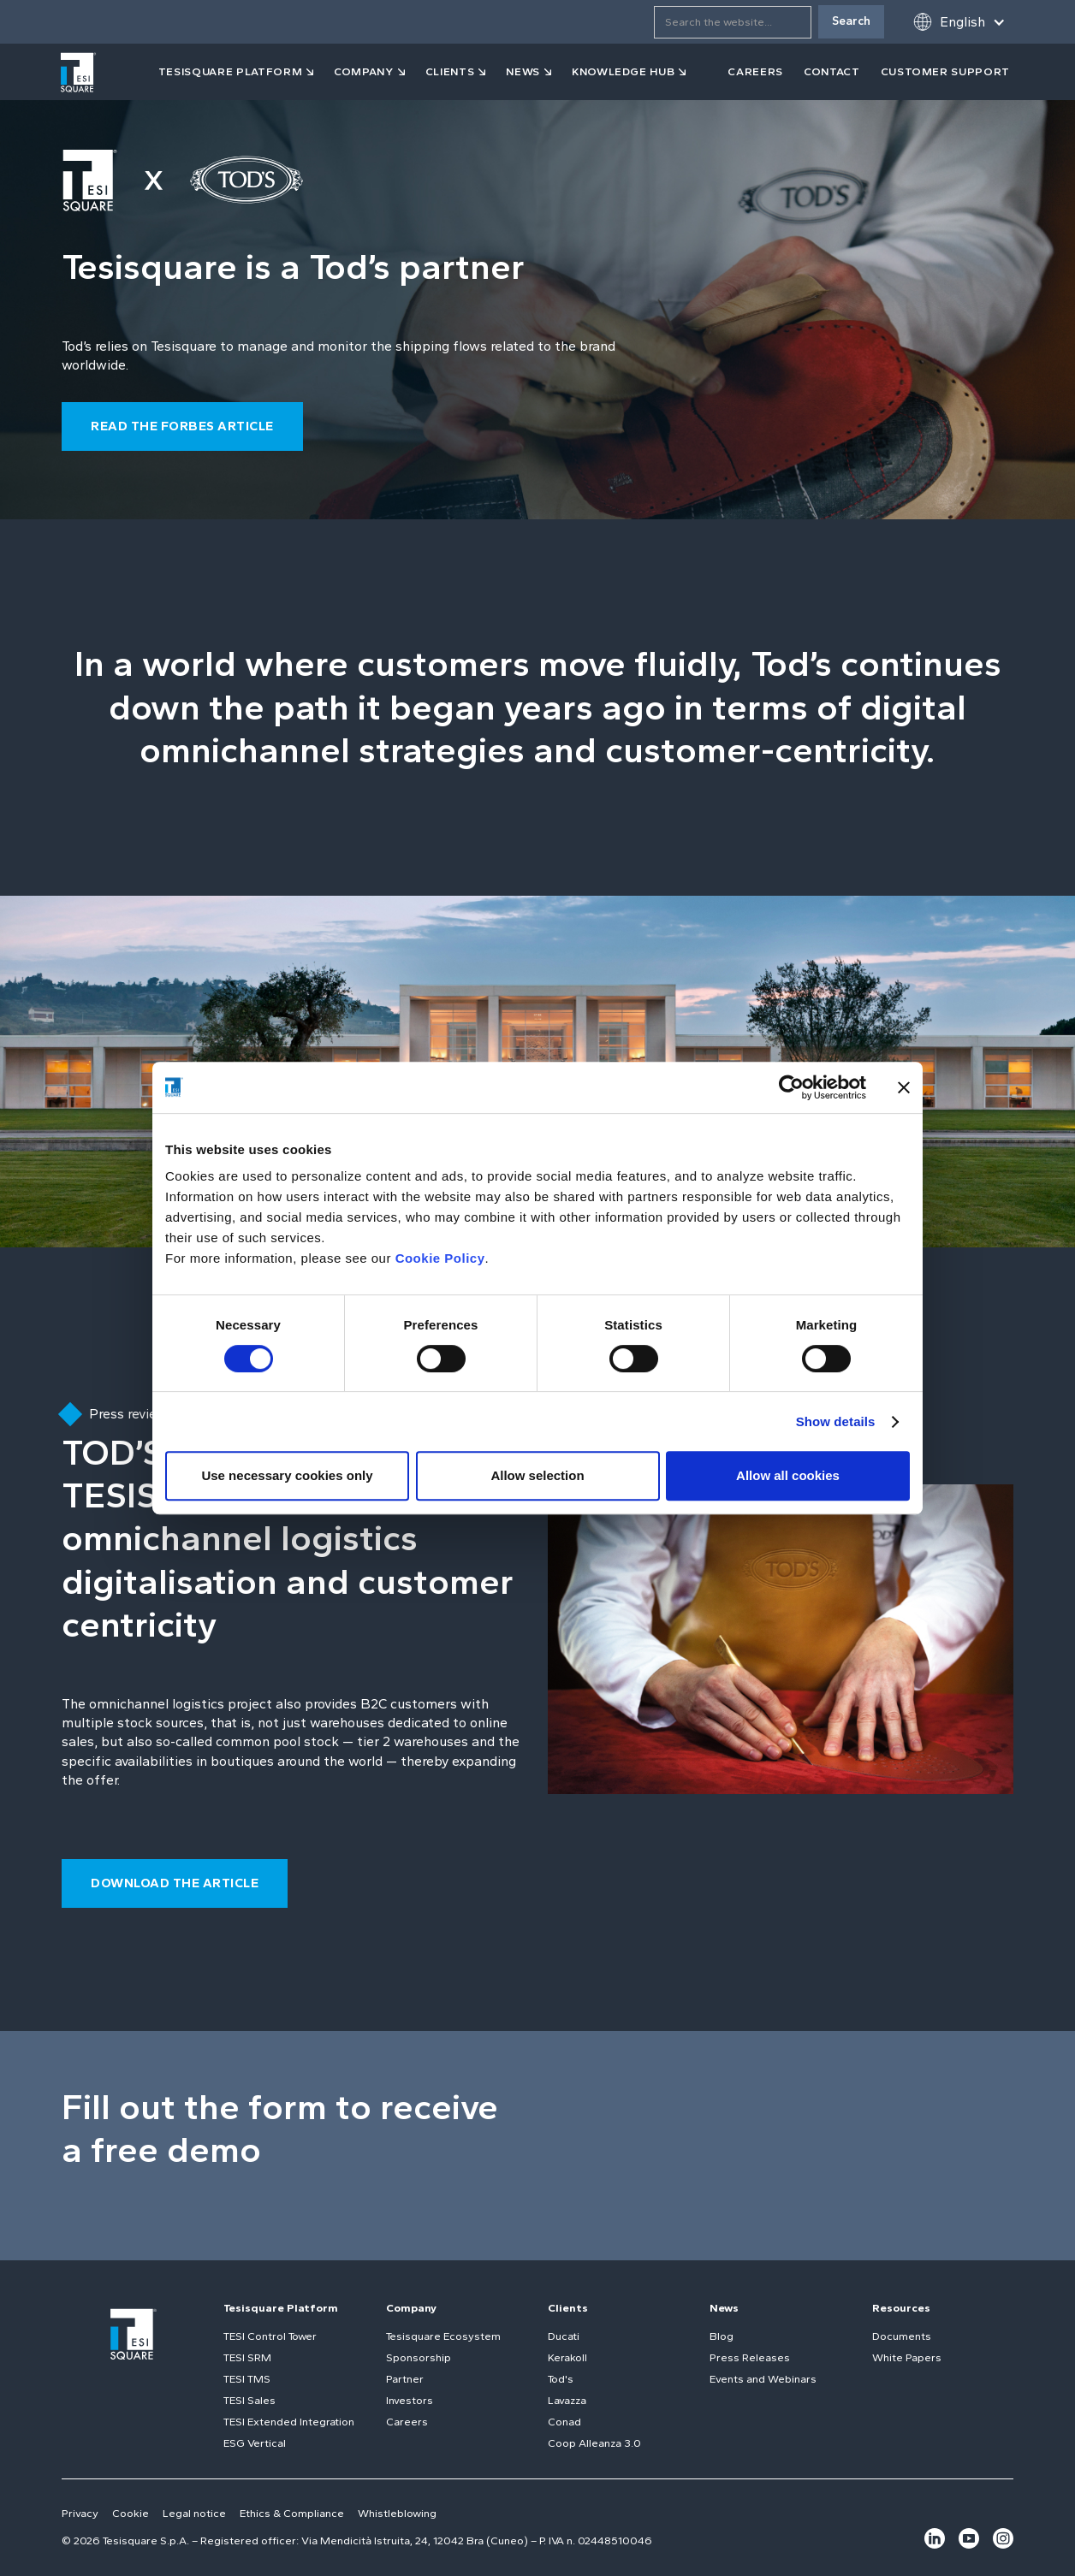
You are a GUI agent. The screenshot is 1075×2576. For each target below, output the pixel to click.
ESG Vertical (254, 2443)
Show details (836, 1421)
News (724, 2307)
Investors (409, 2400)
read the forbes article (182, 426)
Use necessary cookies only (286, 1475)
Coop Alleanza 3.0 (594, 2443)
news (523, 71)
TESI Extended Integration (288, 2421)
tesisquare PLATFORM (230, 71)
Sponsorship (418, 2357)
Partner (405, 2378)
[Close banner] (904, 1087)
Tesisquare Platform (280, 2307)
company (364, 71)
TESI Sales (249, 2400)
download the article (174, 1883)
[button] (959, 21)
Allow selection (537, 1475)
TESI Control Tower (270, 2336)
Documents (901, 2336)
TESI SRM (247, 2357)
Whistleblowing (397, 2513)
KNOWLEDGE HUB (623, 71)
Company (411, 2307)
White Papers (906, 2357)
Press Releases (750, 2357)
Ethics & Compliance (292, 2513)
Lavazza (567, 2400)
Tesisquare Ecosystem (443, 2336)
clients (450, 71)
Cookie (130, 2513)
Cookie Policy (440, 1258)
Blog (721, 2336)
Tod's (560, 2378)
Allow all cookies (788, 1475)
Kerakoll (567, 2357)
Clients (568, 2307)
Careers (407, 2421)
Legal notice (194, 2513)
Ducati (563, 2336)
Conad (564, 2421)
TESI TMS (246, 2378)
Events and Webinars (763, 2378)
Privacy (80, 2513)
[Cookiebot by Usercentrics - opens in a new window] (791, 1087)
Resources (901, 2307)
